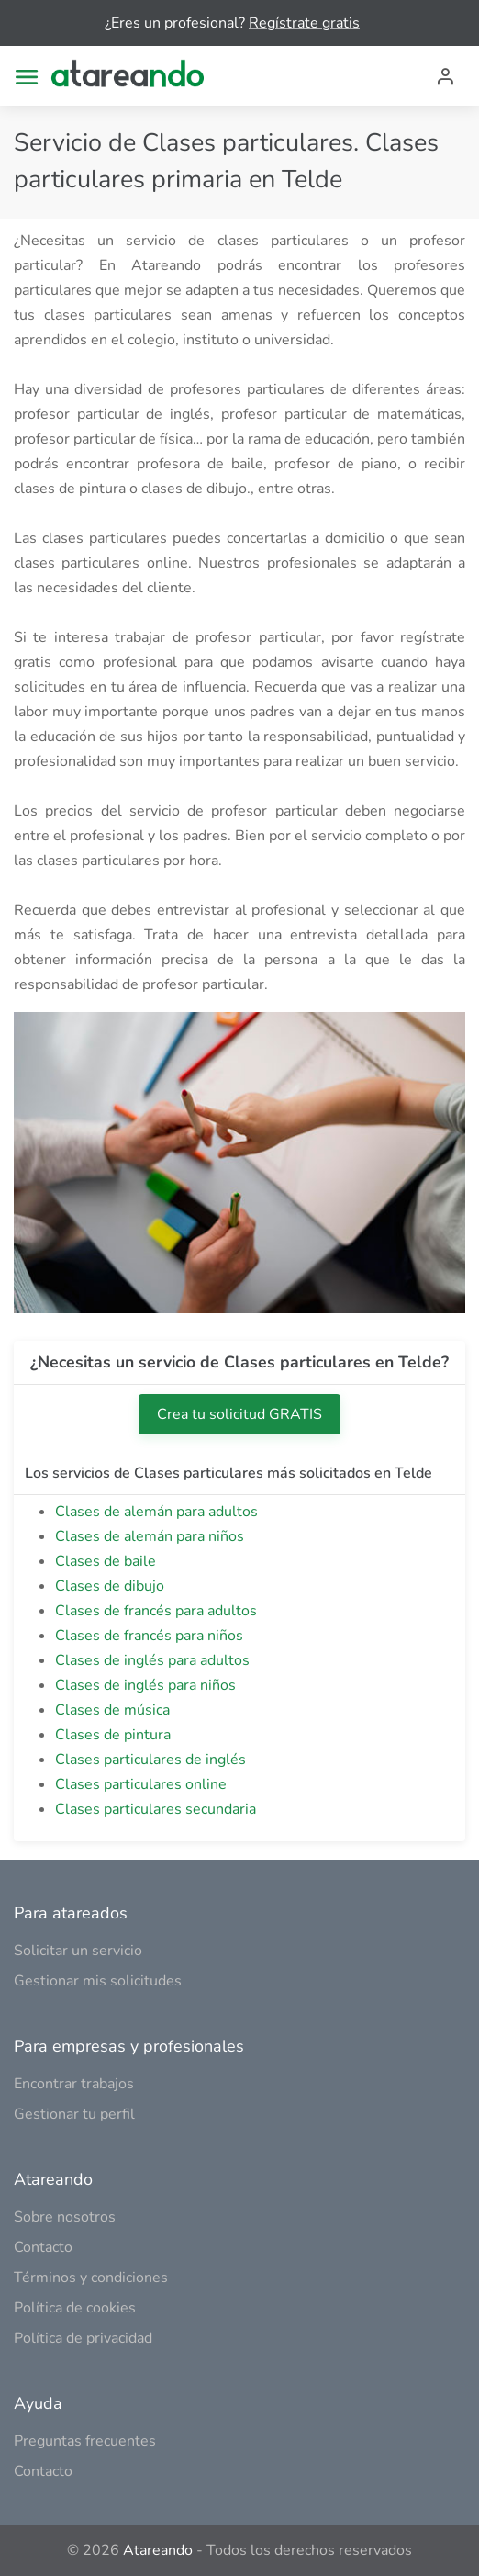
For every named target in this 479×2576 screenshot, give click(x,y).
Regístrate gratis (304, 23)
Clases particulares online (141, 1784)
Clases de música (112, 1710)
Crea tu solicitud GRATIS (239, 1414)
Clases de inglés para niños (145, 1685)
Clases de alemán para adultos (156, 1512)
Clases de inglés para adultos (152, 1660)
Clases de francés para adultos (156, 1611)
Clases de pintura (113, 1735)
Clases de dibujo (109, 1586)
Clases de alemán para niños (149, 1536)
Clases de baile (105, 1561)
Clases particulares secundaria (155, 1809)
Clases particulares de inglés (150, 1759)
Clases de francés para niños (149, 1635)
